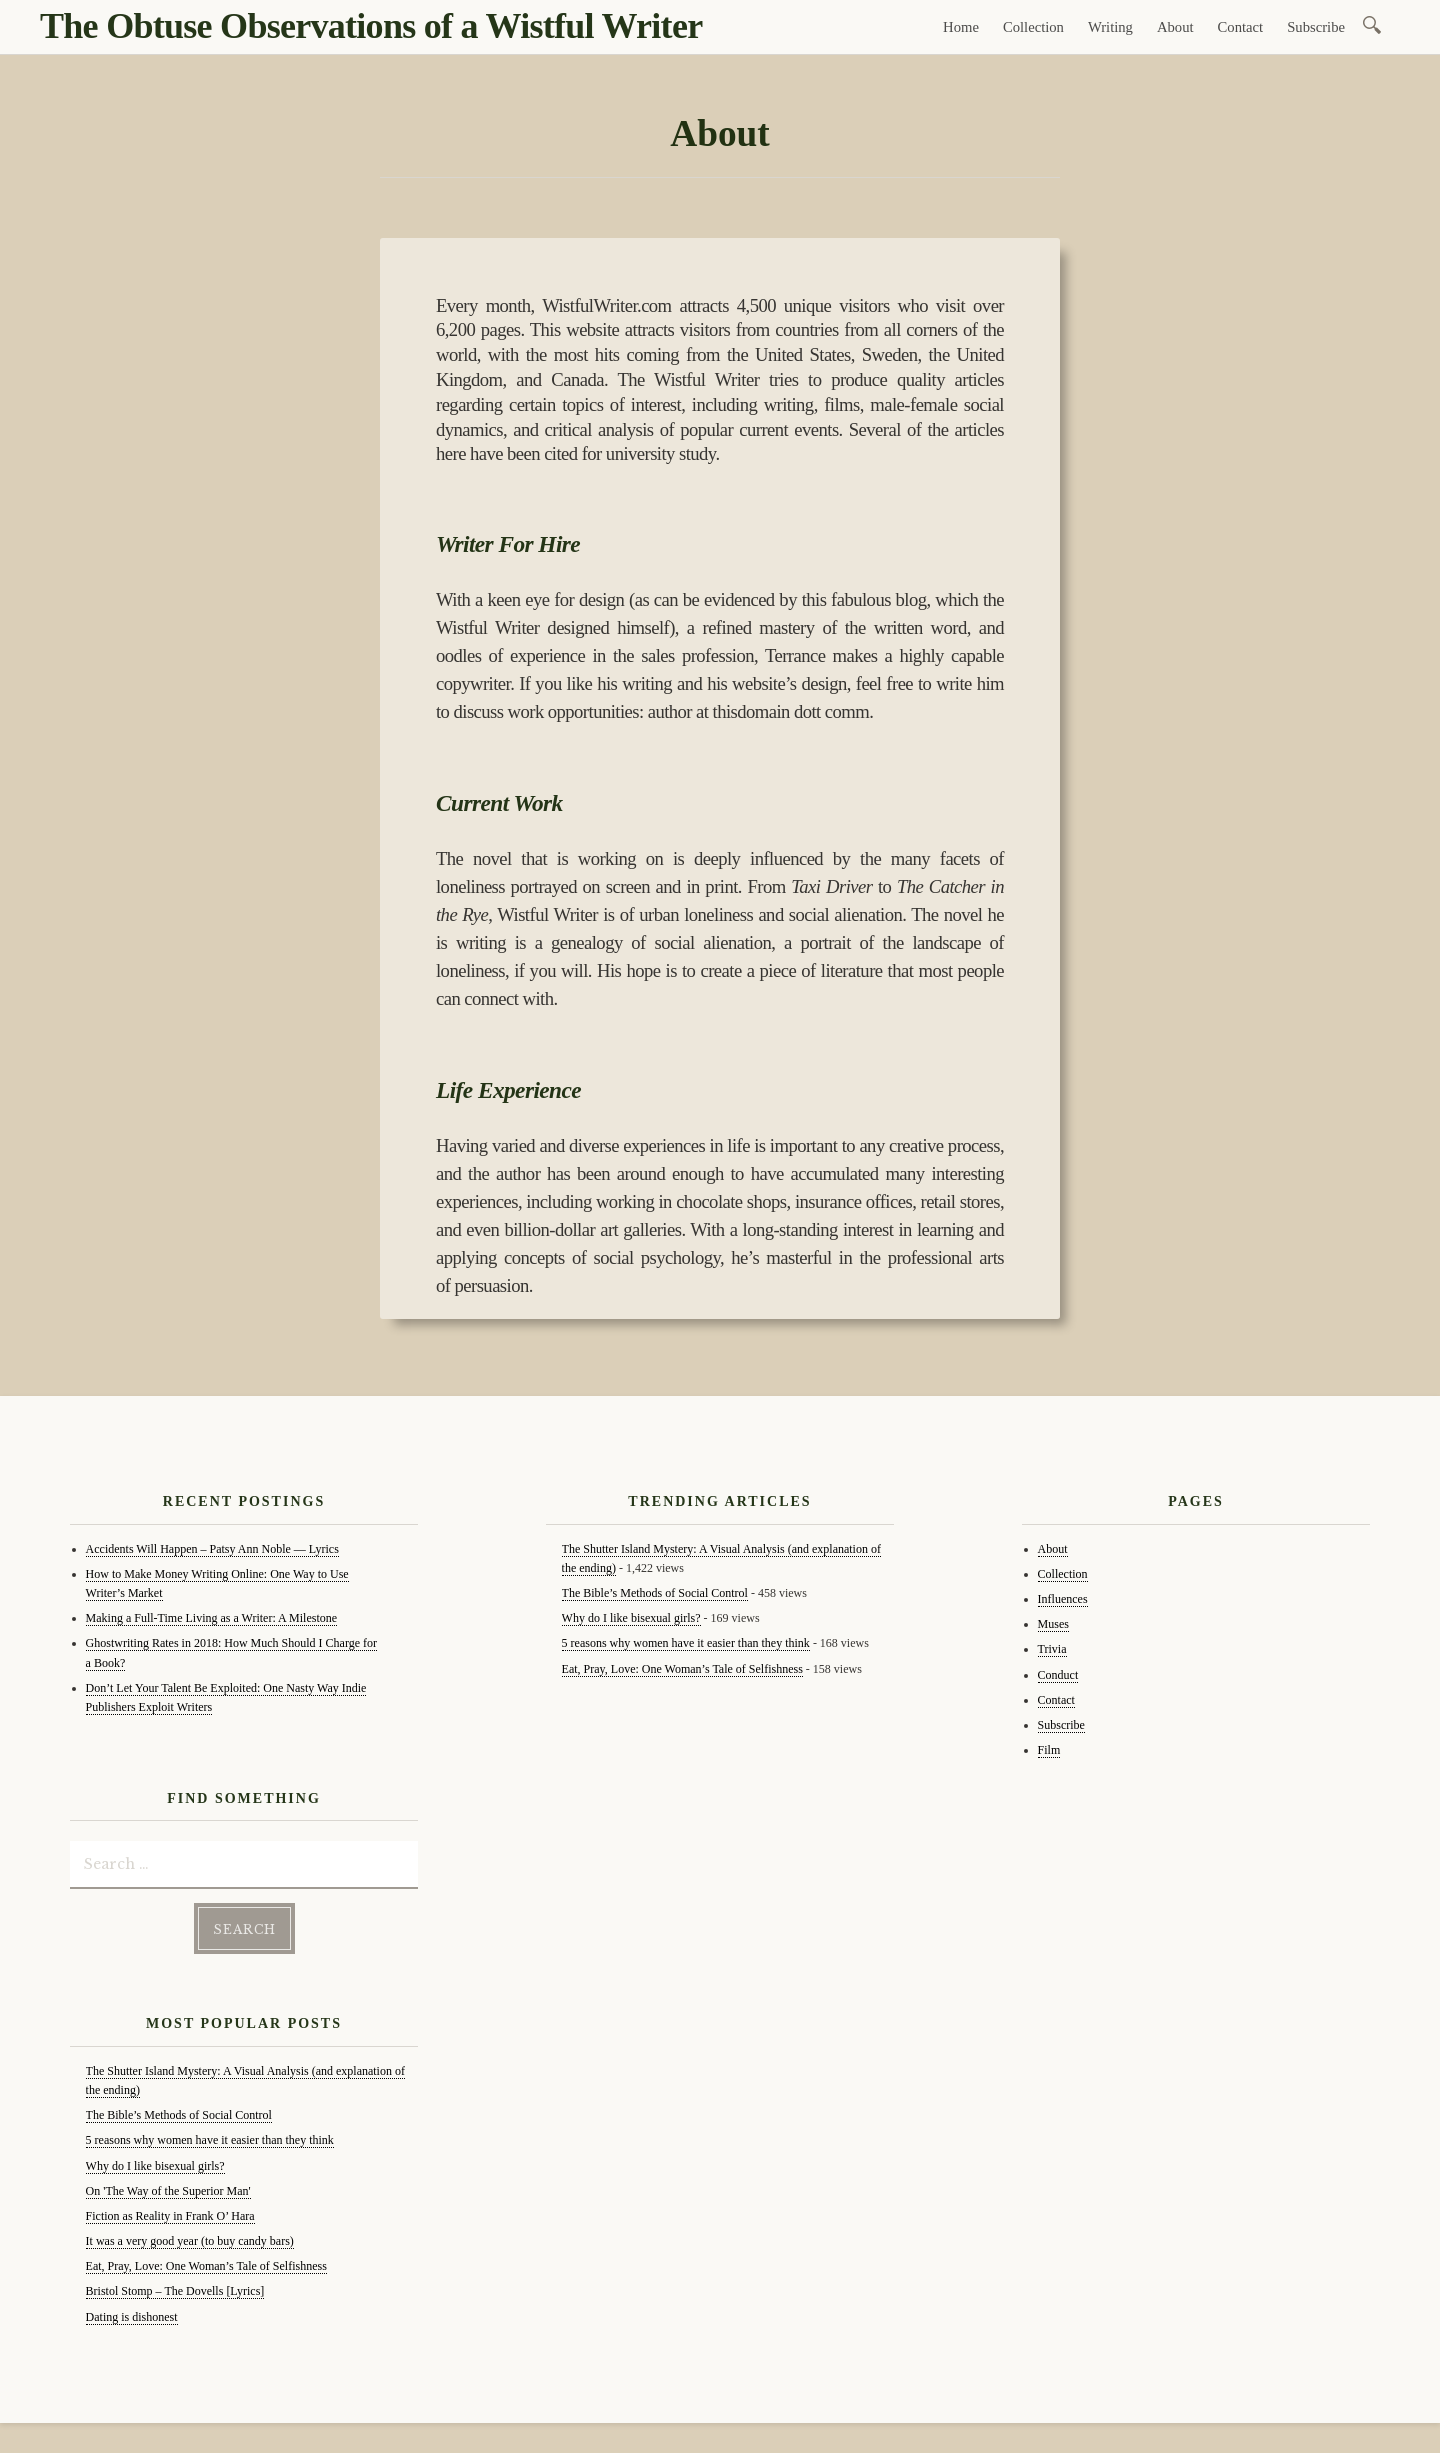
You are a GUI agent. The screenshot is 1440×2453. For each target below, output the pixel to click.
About (1175, 27)
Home (961, 27)
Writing (1110, 27)
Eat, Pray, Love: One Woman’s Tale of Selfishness (206, 2266)
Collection (1033, 27)
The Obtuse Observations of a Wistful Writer (371, 26)
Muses (1053, 1624)
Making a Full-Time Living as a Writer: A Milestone (212, 1618)
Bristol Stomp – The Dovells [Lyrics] (175, 2291)
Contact (1241, 27)
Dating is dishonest (132, 2317)
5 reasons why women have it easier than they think (210, 2140)
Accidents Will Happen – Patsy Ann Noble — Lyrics (212, 1549)
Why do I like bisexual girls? (155, 2166)
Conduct (1058, 1675)
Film (1049, 1750)
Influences (1063, 1599)
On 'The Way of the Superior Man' (168, 2191)
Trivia (1052, 1649)
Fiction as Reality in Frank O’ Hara (170, 2216)
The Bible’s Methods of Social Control (179, 2115)
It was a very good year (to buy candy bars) (190, 2241)
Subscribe (1316, 27)
